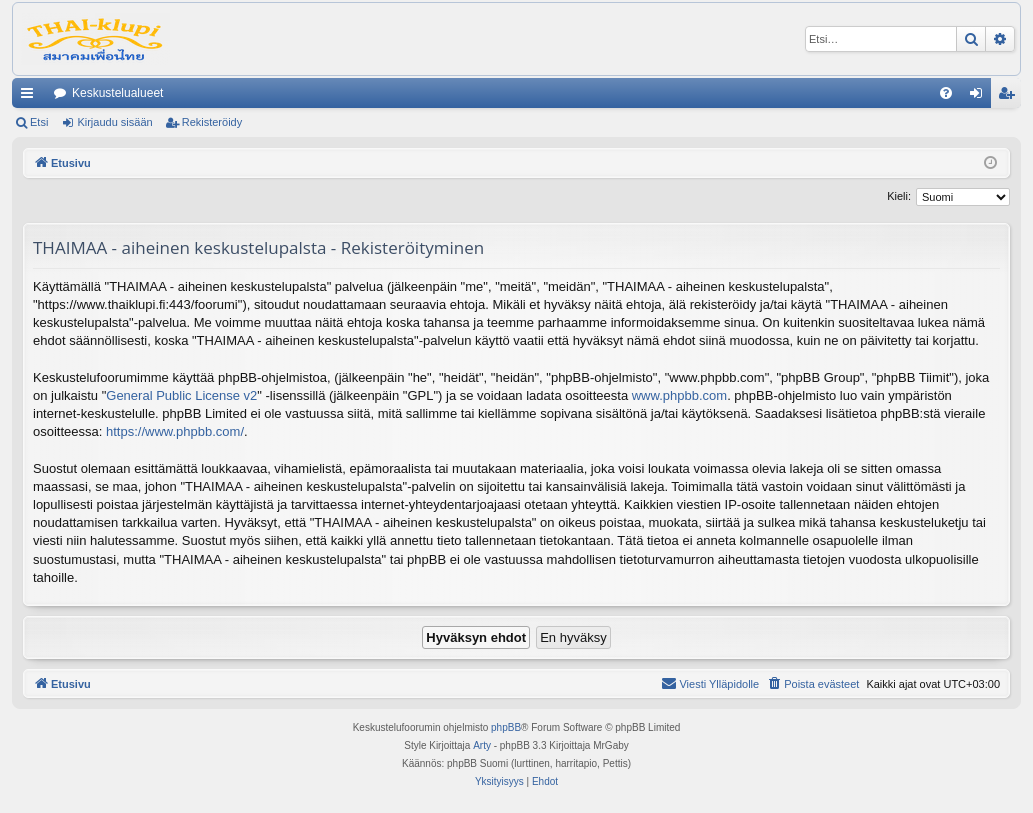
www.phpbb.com (679, 395)
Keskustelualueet (117, 93)
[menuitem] (946, 93)
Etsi (39, 122)
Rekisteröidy (212, 122)
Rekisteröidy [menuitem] (1010, 97)
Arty (482, 745)
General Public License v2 (181, 395)
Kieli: (899, 196)
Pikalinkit (31, 97)
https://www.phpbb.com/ (175, 431)
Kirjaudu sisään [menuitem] (980, 97)
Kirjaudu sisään (114, 122)
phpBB (506, 727)
